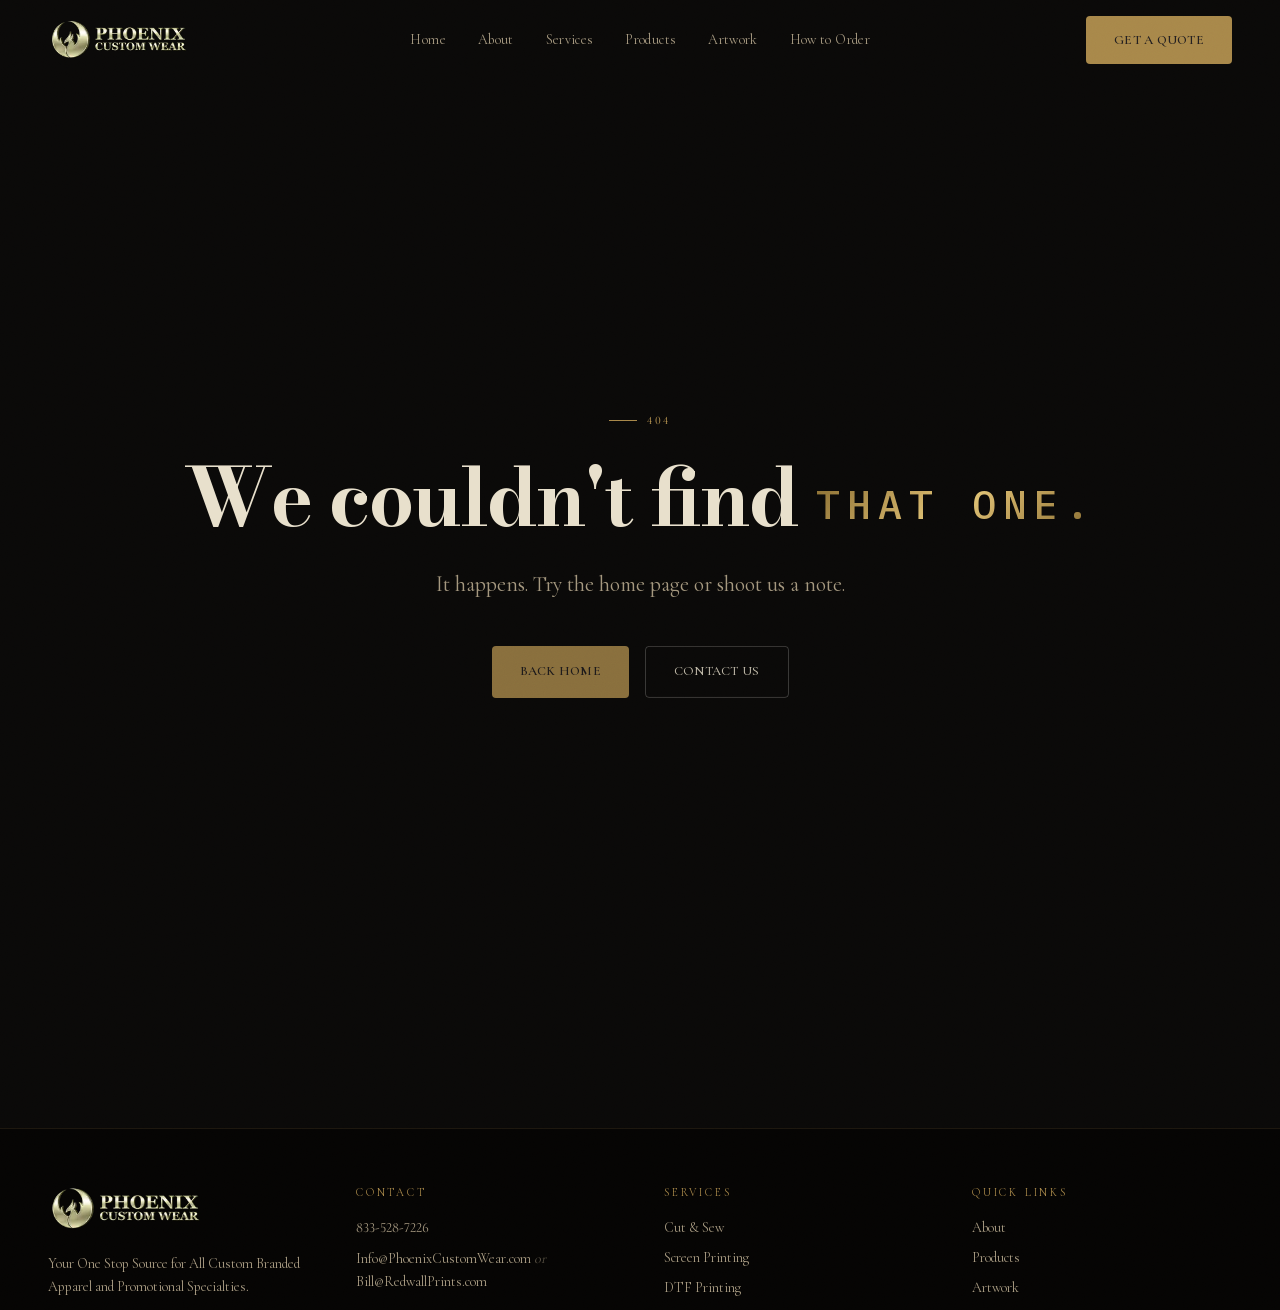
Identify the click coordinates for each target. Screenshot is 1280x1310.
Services (570, 39)
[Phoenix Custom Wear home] (121, 40)
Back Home (560, 683)
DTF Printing (702, 1287)
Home (427, 39)
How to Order (830, 39)
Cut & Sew (694, 1227)
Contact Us (717, 683)
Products (650, 39)
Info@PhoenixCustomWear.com (443, 1258)
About (496, 39)
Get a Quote (1159, 40)
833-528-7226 (392, 1227)
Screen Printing (706, 1257)
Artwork (732, 39)
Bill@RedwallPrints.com (421, 1281)
